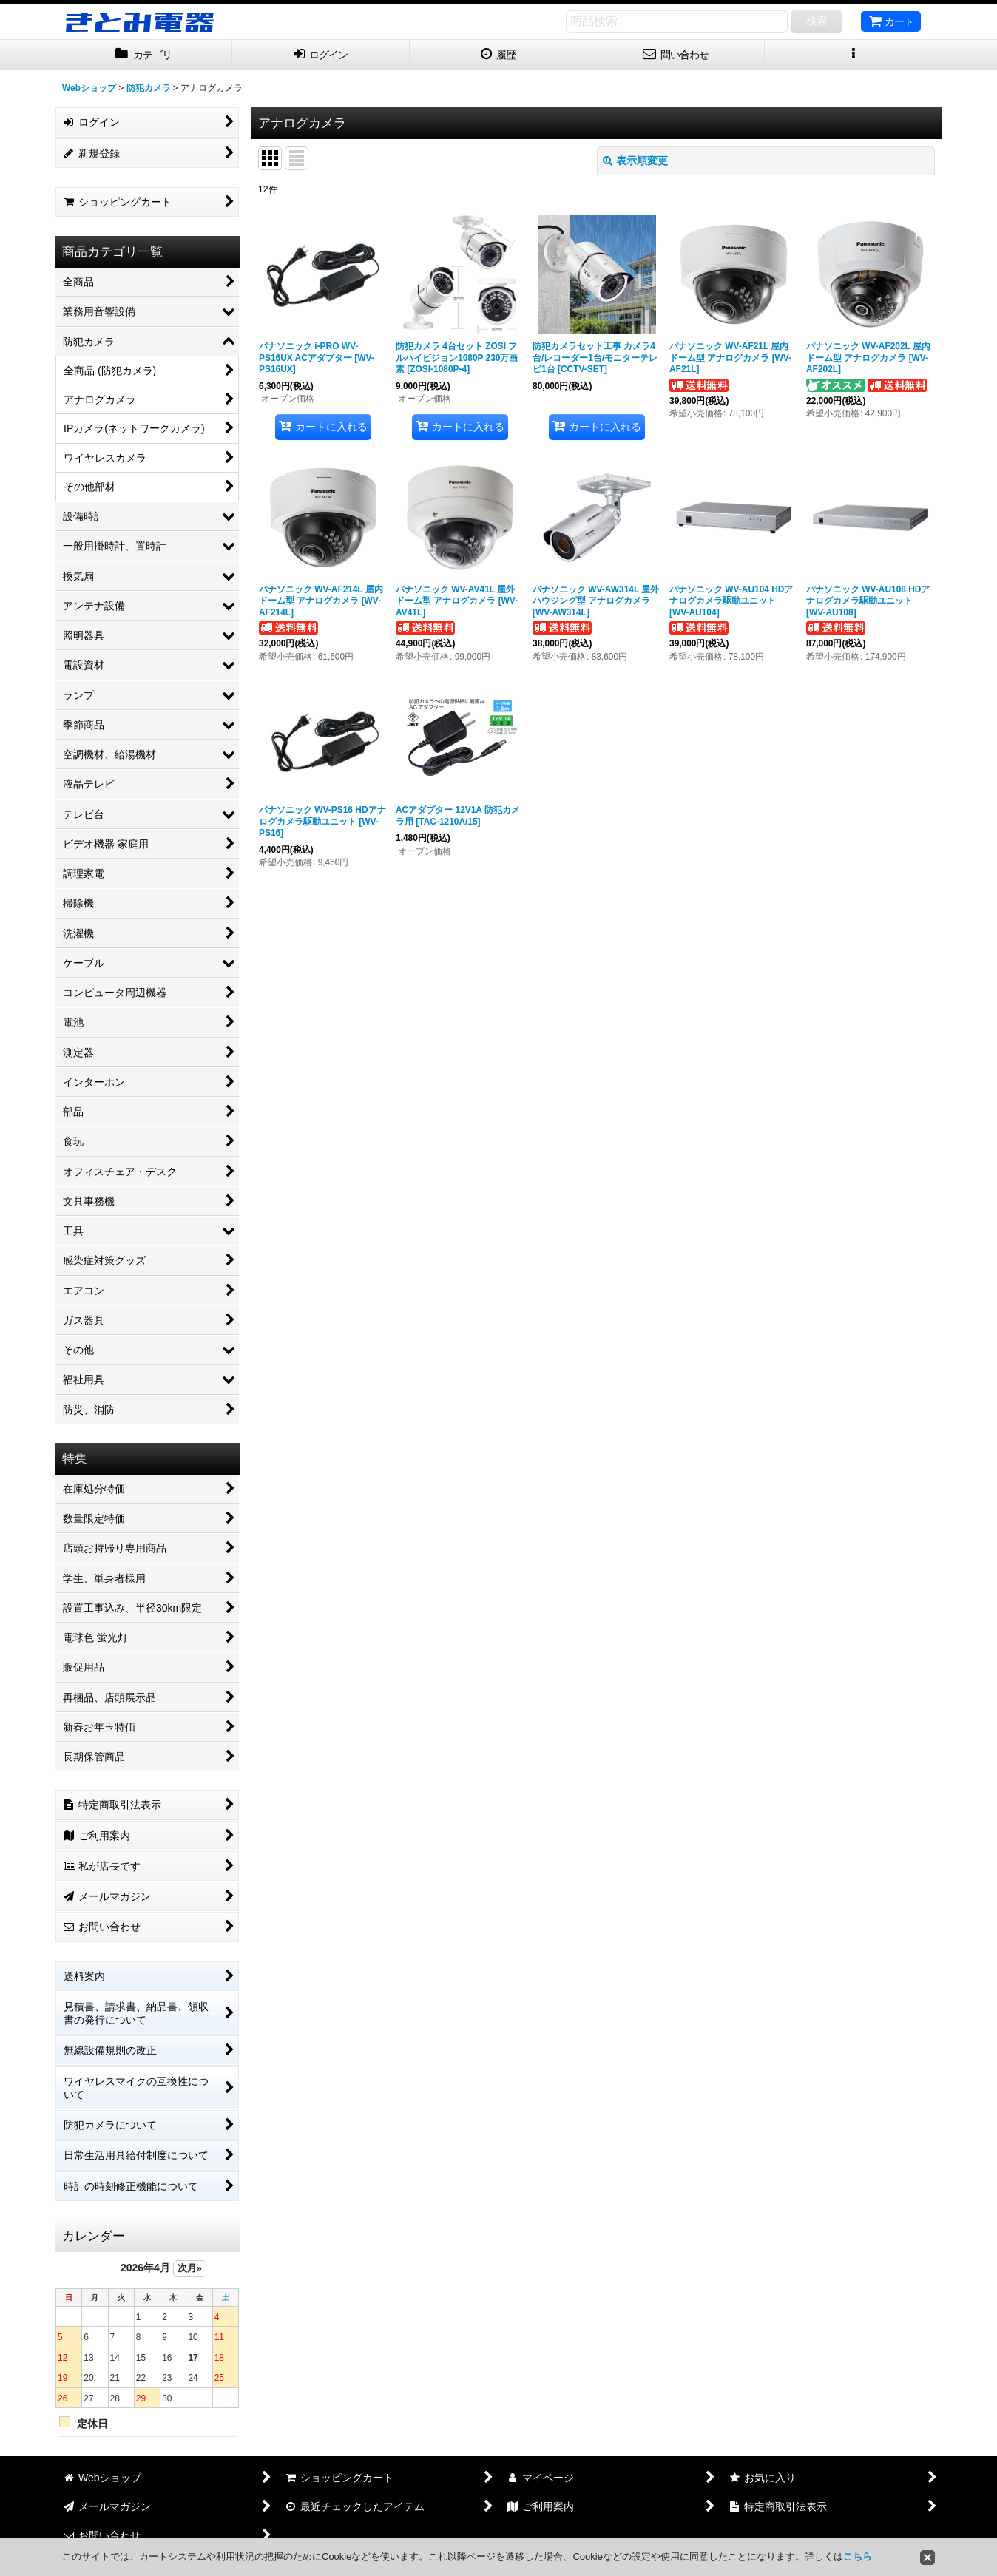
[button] (853, 55)
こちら (857, 2556)
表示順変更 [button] (635, 160)
